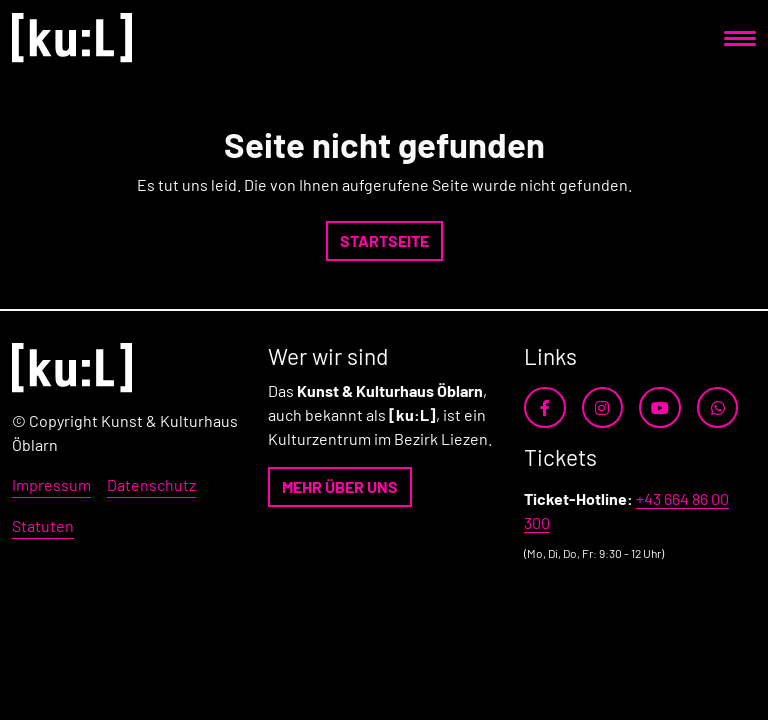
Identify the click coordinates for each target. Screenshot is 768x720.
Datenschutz (151, 484)
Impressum (51, 484)
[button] (384, 241)
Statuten (43, 525)
